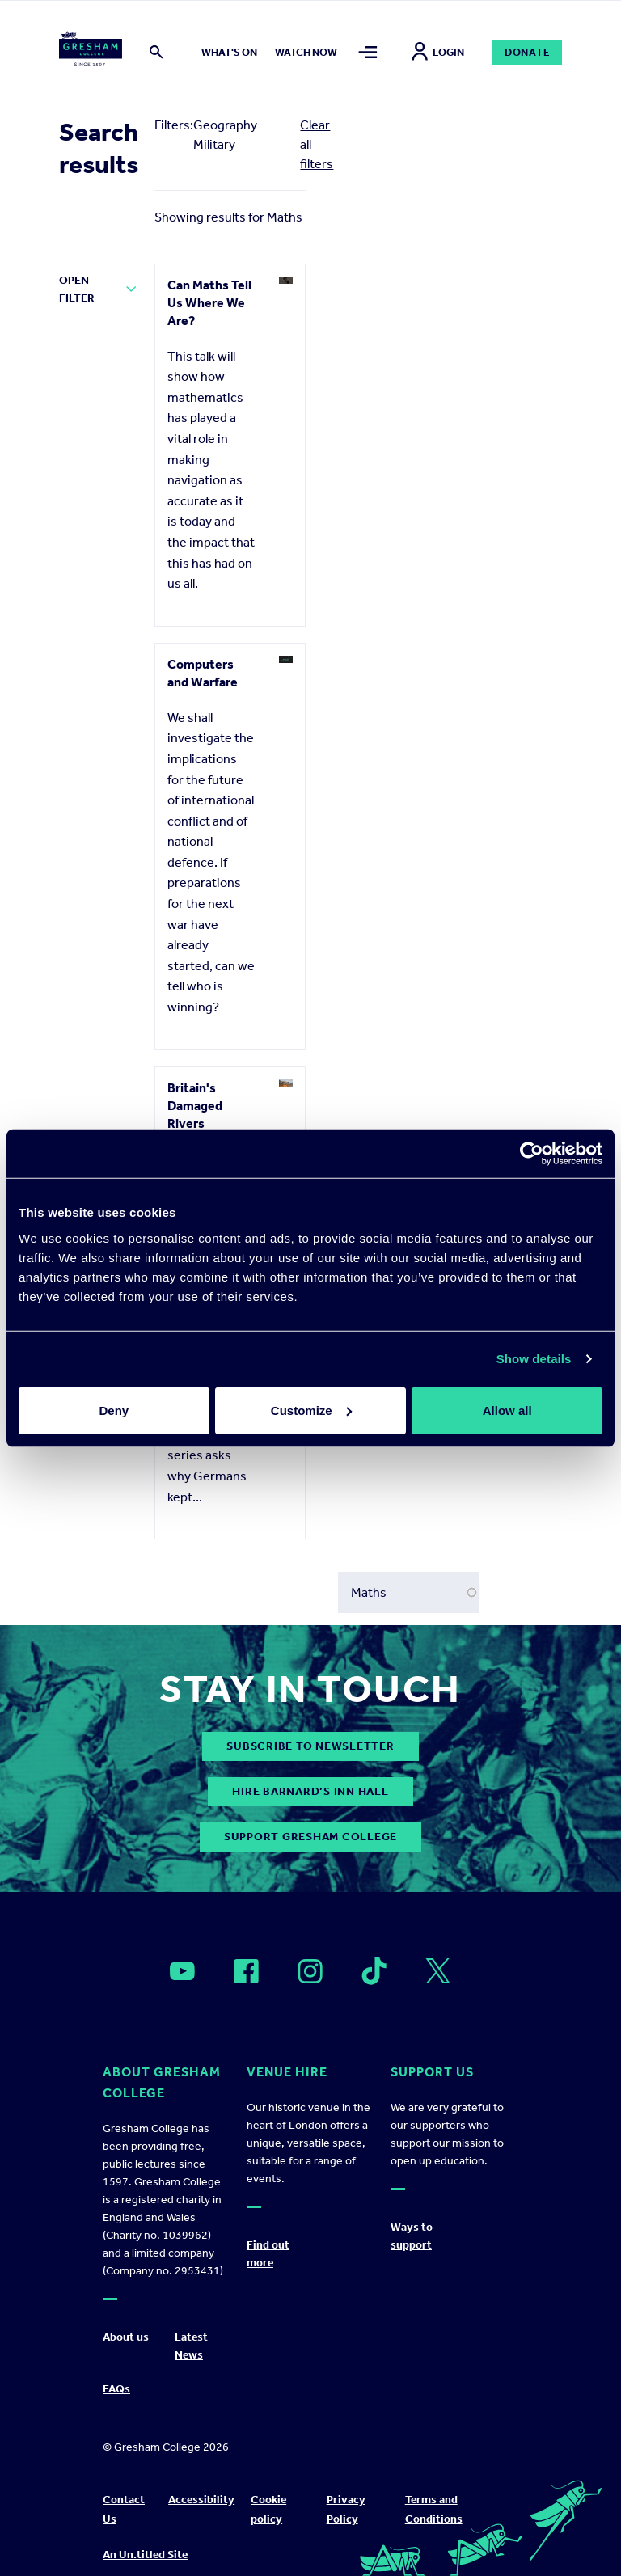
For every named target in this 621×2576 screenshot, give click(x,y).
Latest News (191, 2346)
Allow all (507, 1410)
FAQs (116, 2389)
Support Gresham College (310, 1836)
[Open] (182, 1971)
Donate (528, 52)
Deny (114, 1410)
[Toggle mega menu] (368, 52)
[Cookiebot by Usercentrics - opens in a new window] (531, 1154)
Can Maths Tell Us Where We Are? (209, 302)
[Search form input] (408, 1592)
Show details (534, 1359)
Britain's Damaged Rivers (194, 1105)
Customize (311, 1410)
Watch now (306, 52)
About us (126, 2337)
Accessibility (201, 2499)
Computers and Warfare (202, 673)
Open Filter (77, 289)
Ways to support (412, 2236)
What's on (229, 52)
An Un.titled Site (145, 2554)
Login (438, 52)
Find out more (268, 2254)
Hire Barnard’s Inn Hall (310, 1791)
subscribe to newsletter (310, 1746)
